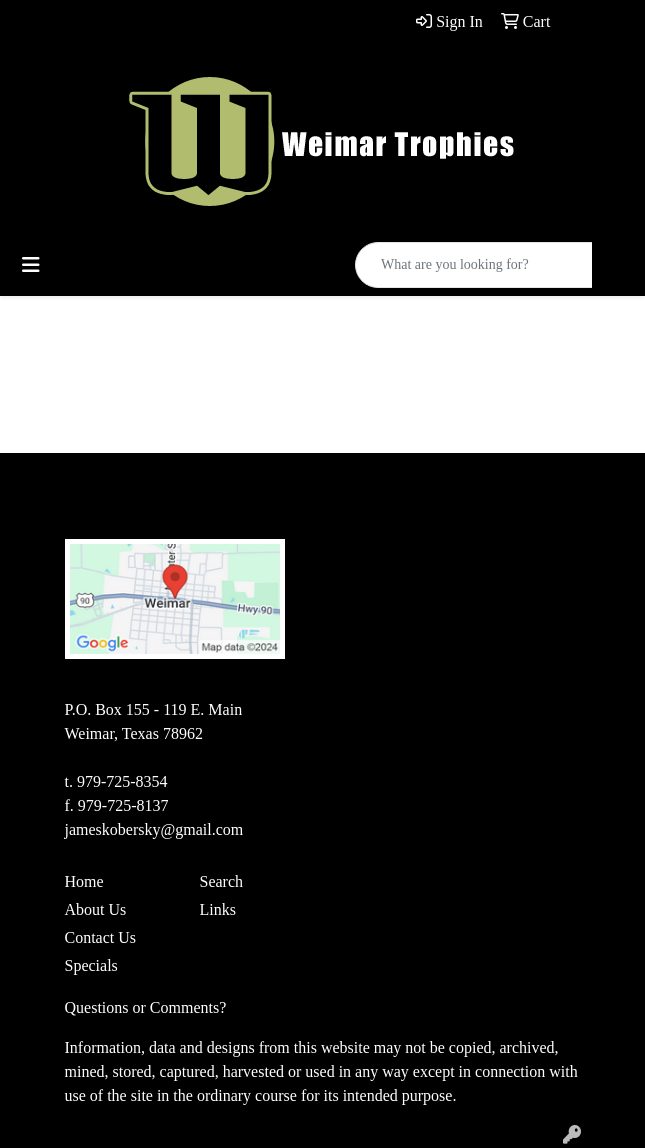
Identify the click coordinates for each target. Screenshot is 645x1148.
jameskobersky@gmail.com (154, 829)
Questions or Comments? (146, 1007)
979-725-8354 (122, 781)
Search (222, 881)
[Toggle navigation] (31, 265)
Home (84, 881)
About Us (96, 909)
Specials (91, 965)
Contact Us (101, 937)
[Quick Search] (474, 265)
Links (218, 909)
